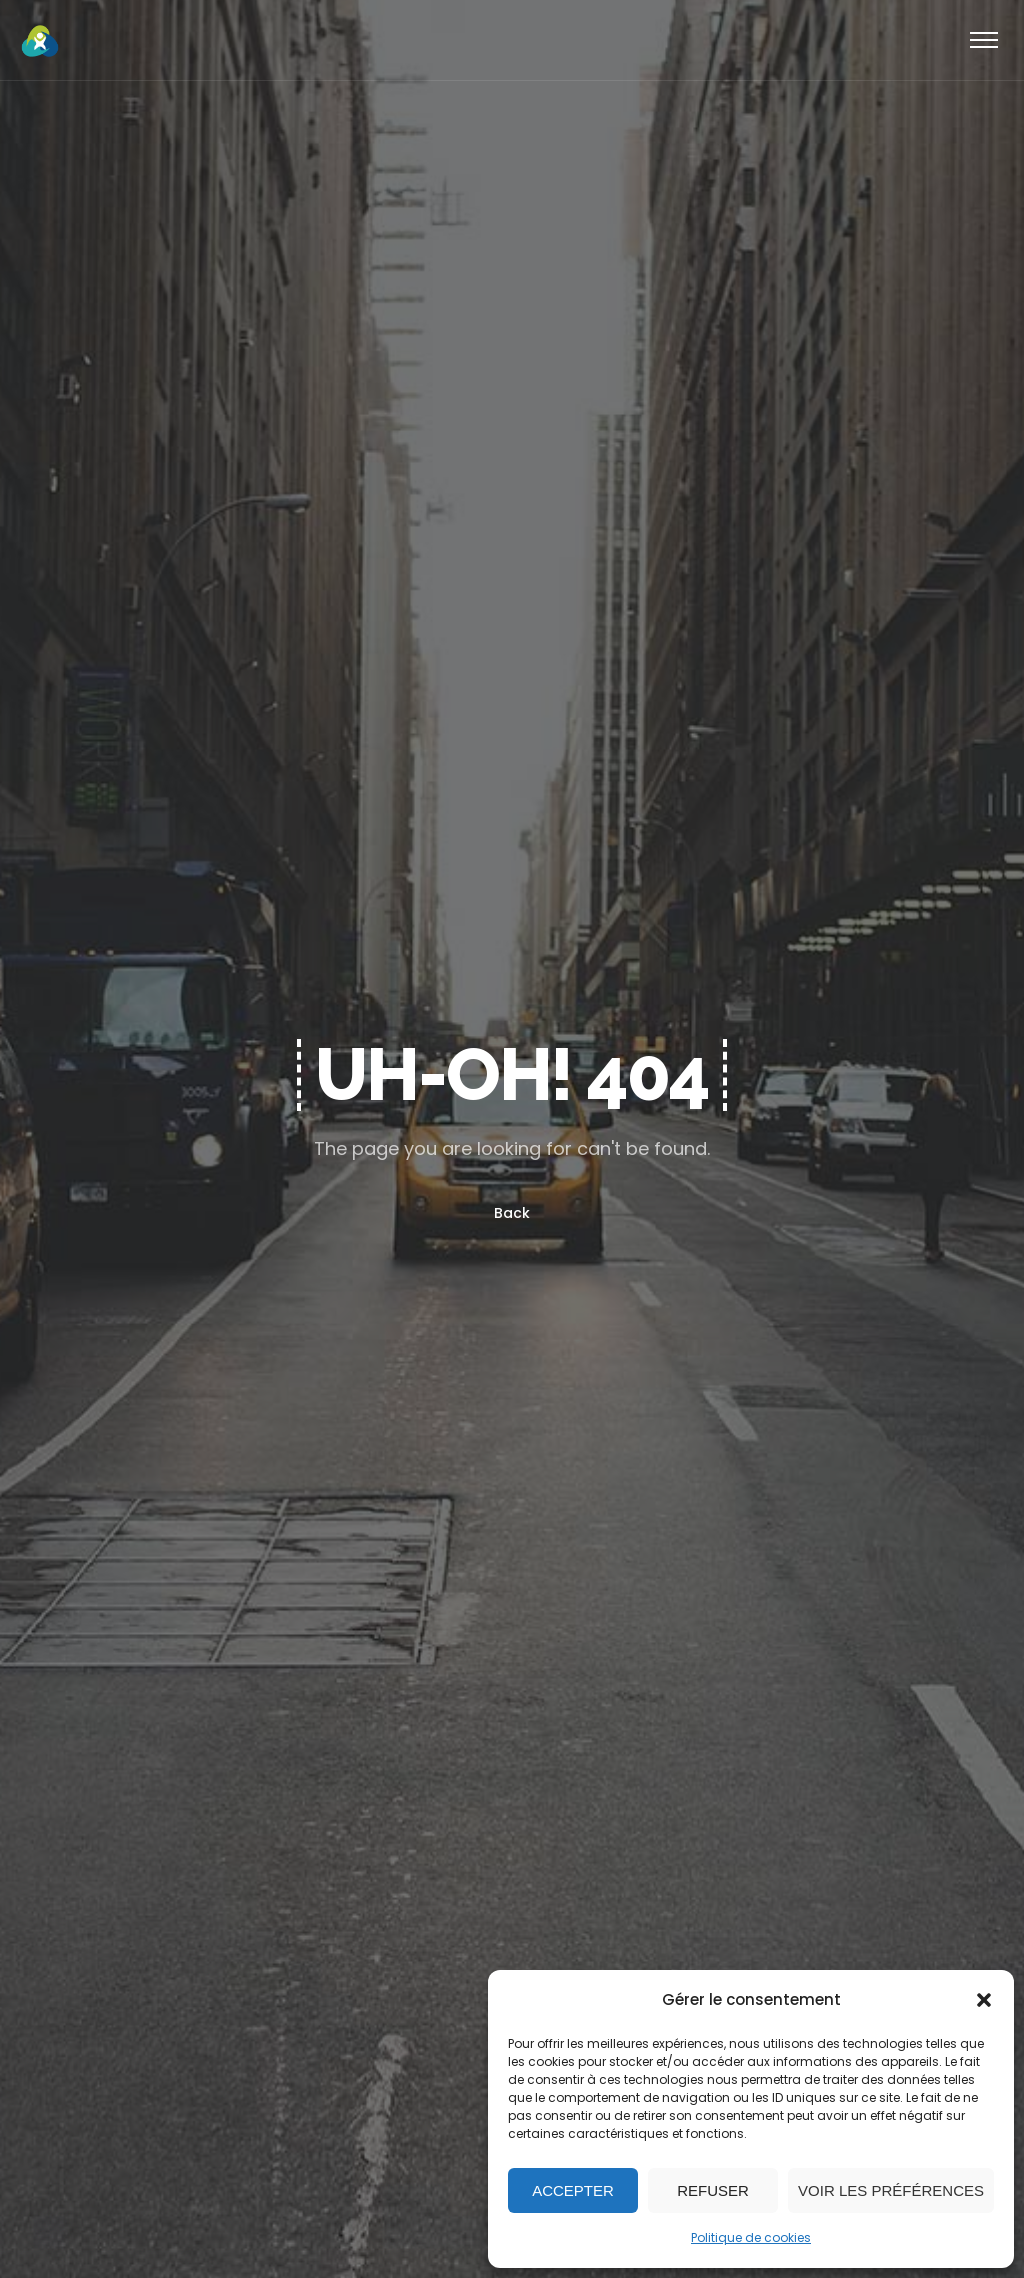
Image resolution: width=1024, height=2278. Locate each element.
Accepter (573, 2190)
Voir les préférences (891, 2190)
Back (512, 1213)
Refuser (713, 2190)
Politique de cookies (751, 2237)
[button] (984, 2000)
